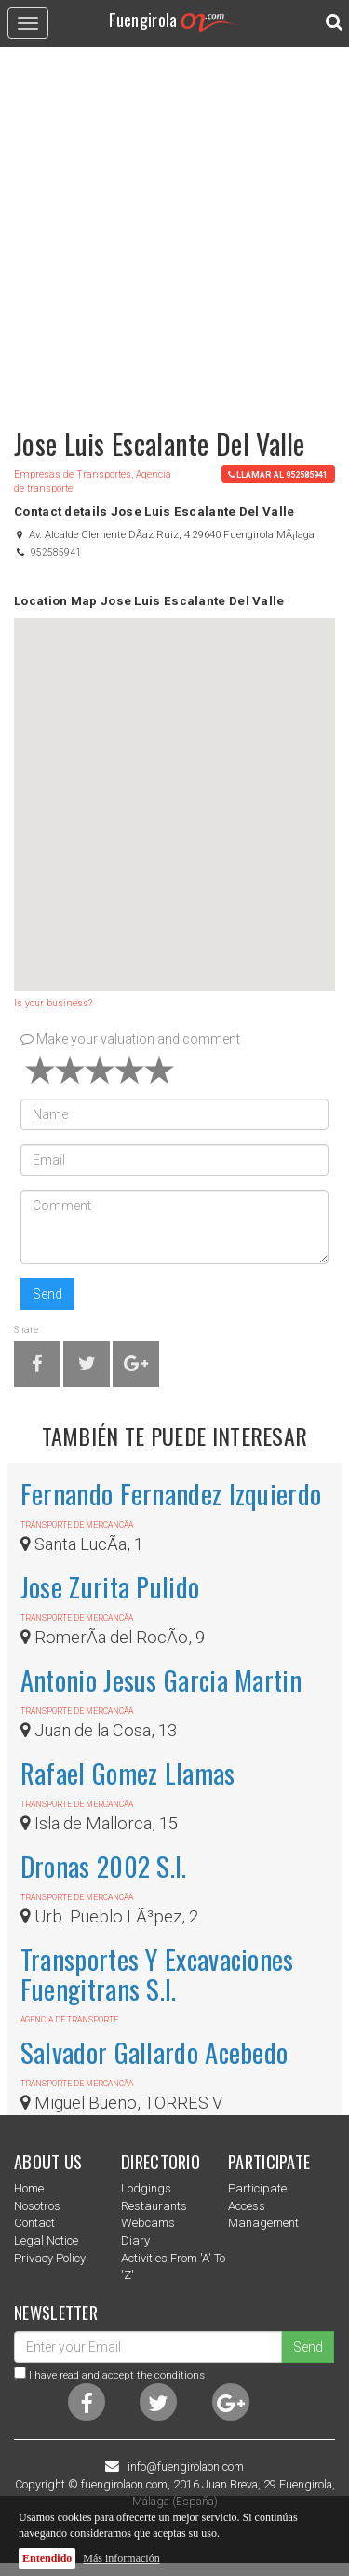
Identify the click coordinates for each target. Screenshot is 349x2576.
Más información (121, 2558)
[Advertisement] (174, 228)
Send (47, 1294)
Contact (34, 2223)
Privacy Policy (50, 2258)
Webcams (148, 2223)
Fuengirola (175, 19)
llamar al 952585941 (278, 474)
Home (29, 2188)
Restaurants (154, 2206)
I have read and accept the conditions (117, 2374)
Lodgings (146, 2188)
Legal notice (46, 2240)
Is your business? (53, 1003)
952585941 (56, 552)
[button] (175, 787)
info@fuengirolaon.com (186, 2467)
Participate (257, 2188)
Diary (135, 2240)
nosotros (37, 2206)
